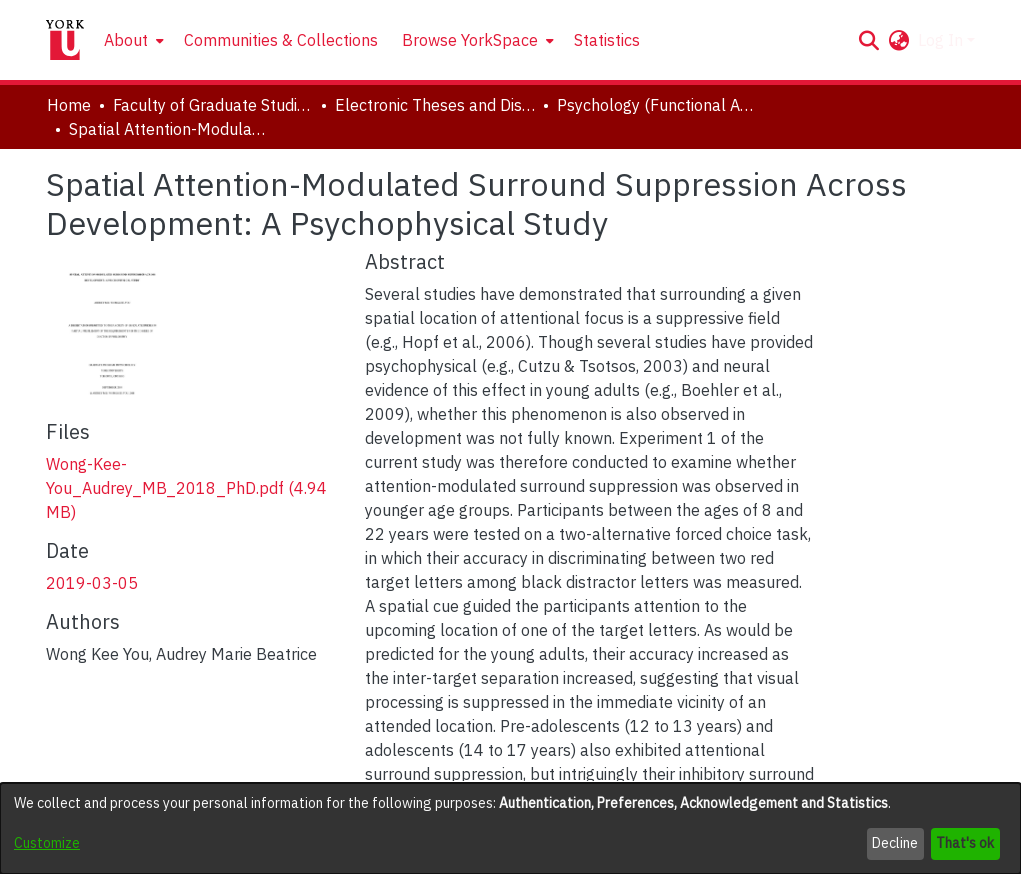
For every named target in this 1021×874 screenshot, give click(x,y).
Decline (895, 843)
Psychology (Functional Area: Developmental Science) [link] (657, 105)
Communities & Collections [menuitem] (281, 40)
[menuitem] (132, 40)
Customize (47, 843)
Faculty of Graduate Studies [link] (213, 105)
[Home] (65, 40)
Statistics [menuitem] (607, 40)
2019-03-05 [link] (92, 583)
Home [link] (69, 105)
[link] (186, 488)
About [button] (126, 40)
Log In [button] (942, 40)
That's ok (965, 843)
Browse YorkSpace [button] (470, 40)
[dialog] (510, 828)
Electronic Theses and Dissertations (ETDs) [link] (435, 105)
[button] (869, 40)
